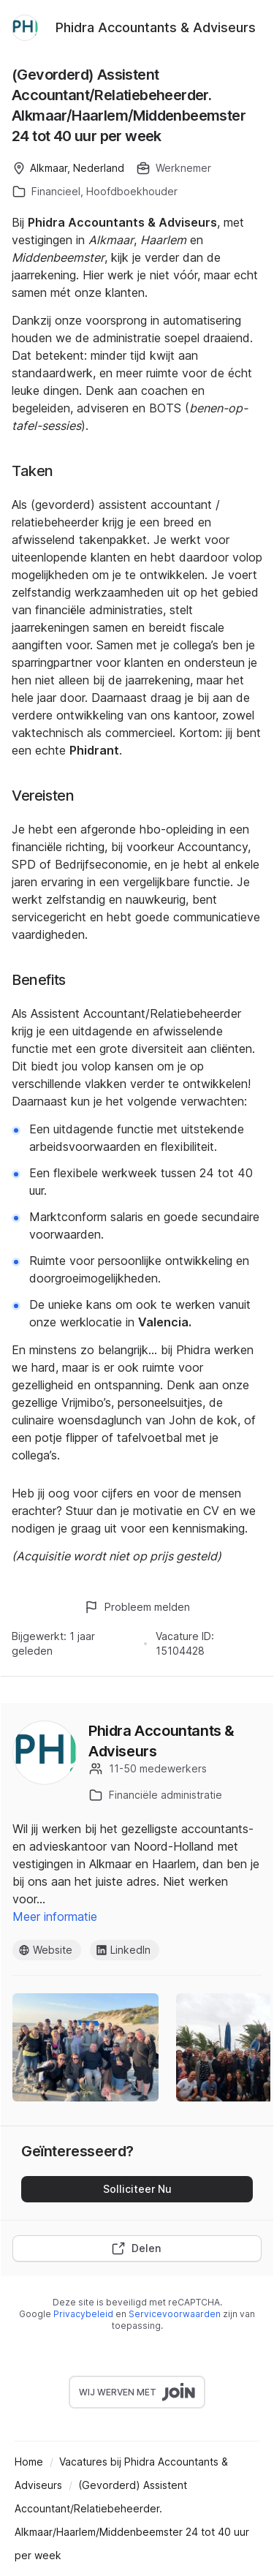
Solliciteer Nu (137, 2189)
